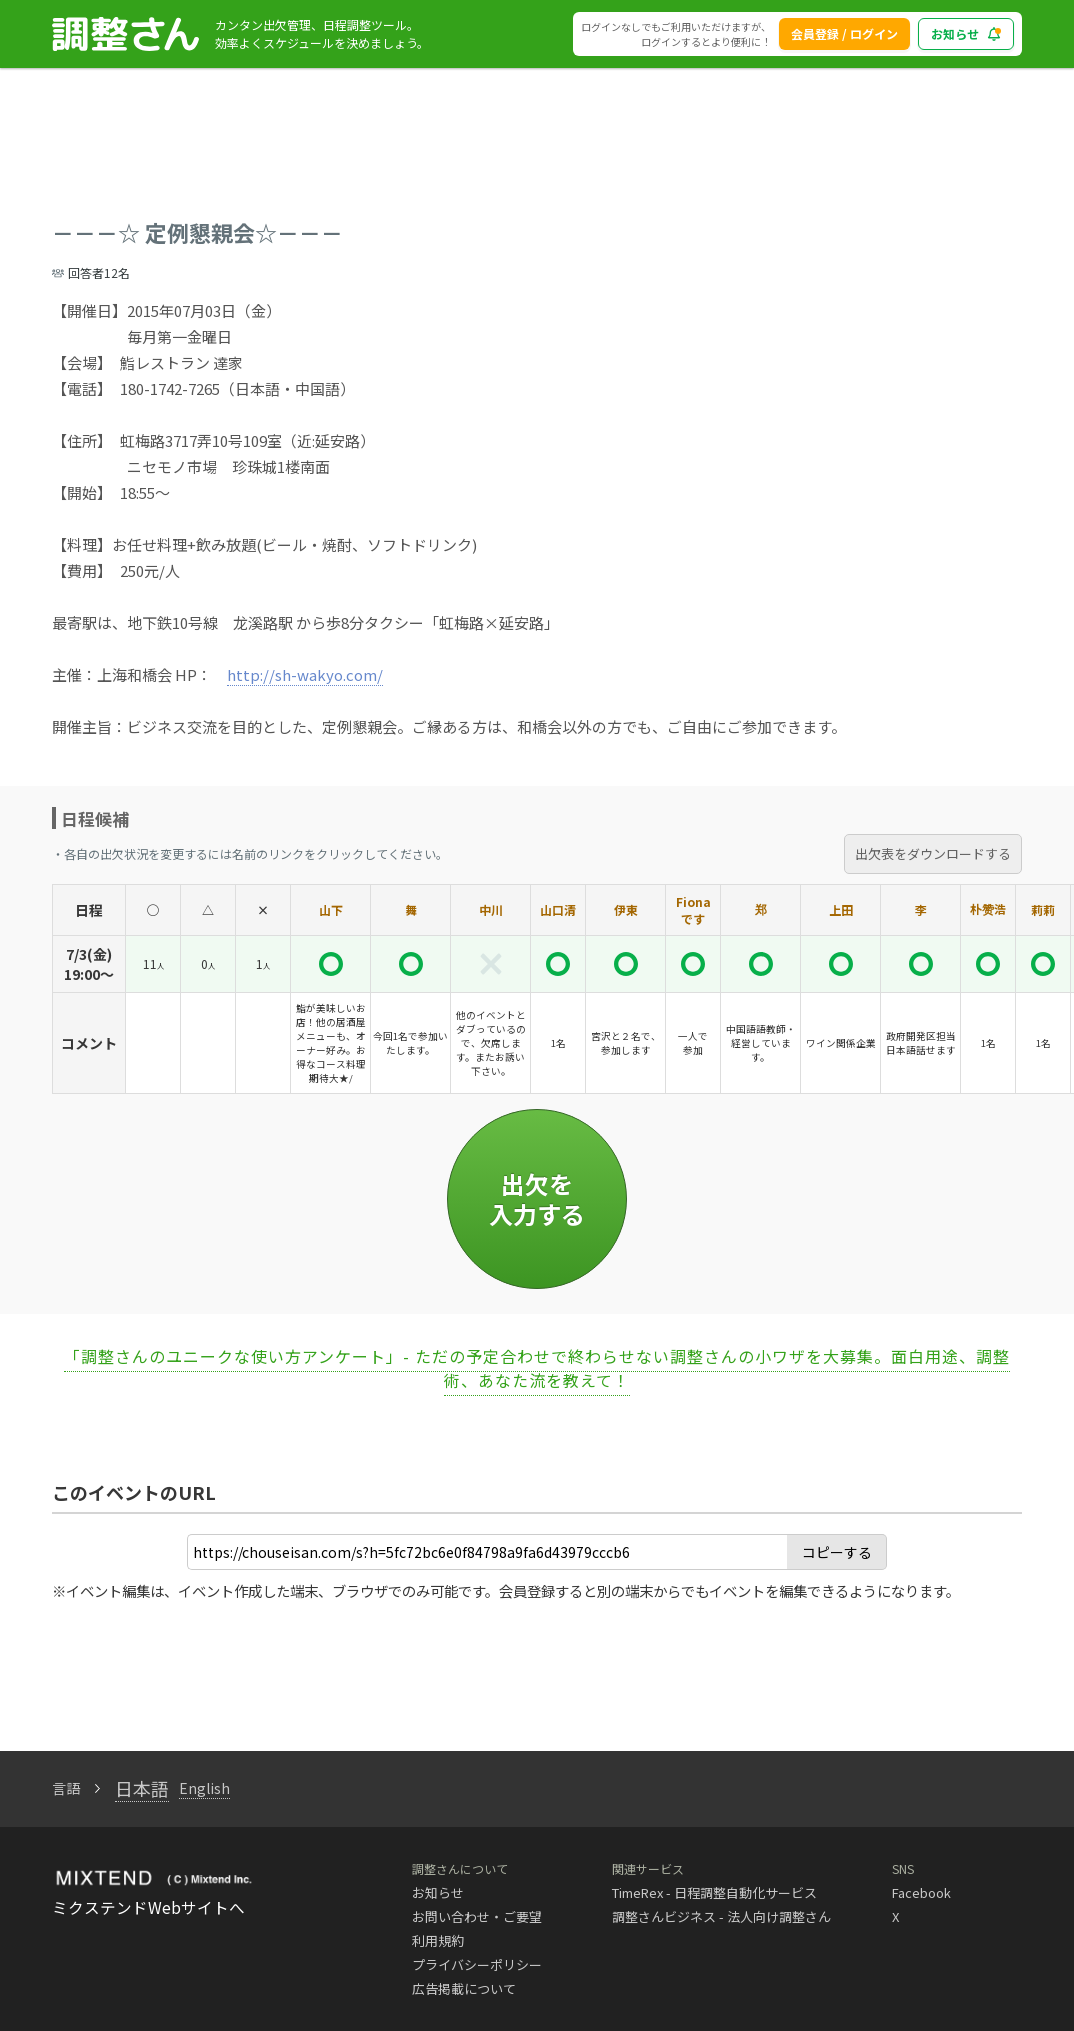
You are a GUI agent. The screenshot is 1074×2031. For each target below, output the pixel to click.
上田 (841, 909)
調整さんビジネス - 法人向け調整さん (721, 1916)
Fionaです (693, 910)
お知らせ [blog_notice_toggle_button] (966, 33)
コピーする (837, 1552)
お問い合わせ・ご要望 (477, 1916)
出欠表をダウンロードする (933, 853)
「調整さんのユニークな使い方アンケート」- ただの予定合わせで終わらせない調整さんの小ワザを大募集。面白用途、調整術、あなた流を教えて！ (537, 1368)
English (204, 1788)
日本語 (142, 1788)
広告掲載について (464, 1988)
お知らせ (438, 1892)
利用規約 (438, 1940)
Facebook (921, 1892)
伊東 (626, 909)
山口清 (558, 909)
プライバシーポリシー (477, 1964)
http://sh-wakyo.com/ (305, 674)
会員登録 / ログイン (844, 33)
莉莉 (1043, 909)
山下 (331, 909)
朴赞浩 (988, 908)
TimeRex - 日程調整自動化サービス (714, 1892)
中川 (491, 909)
